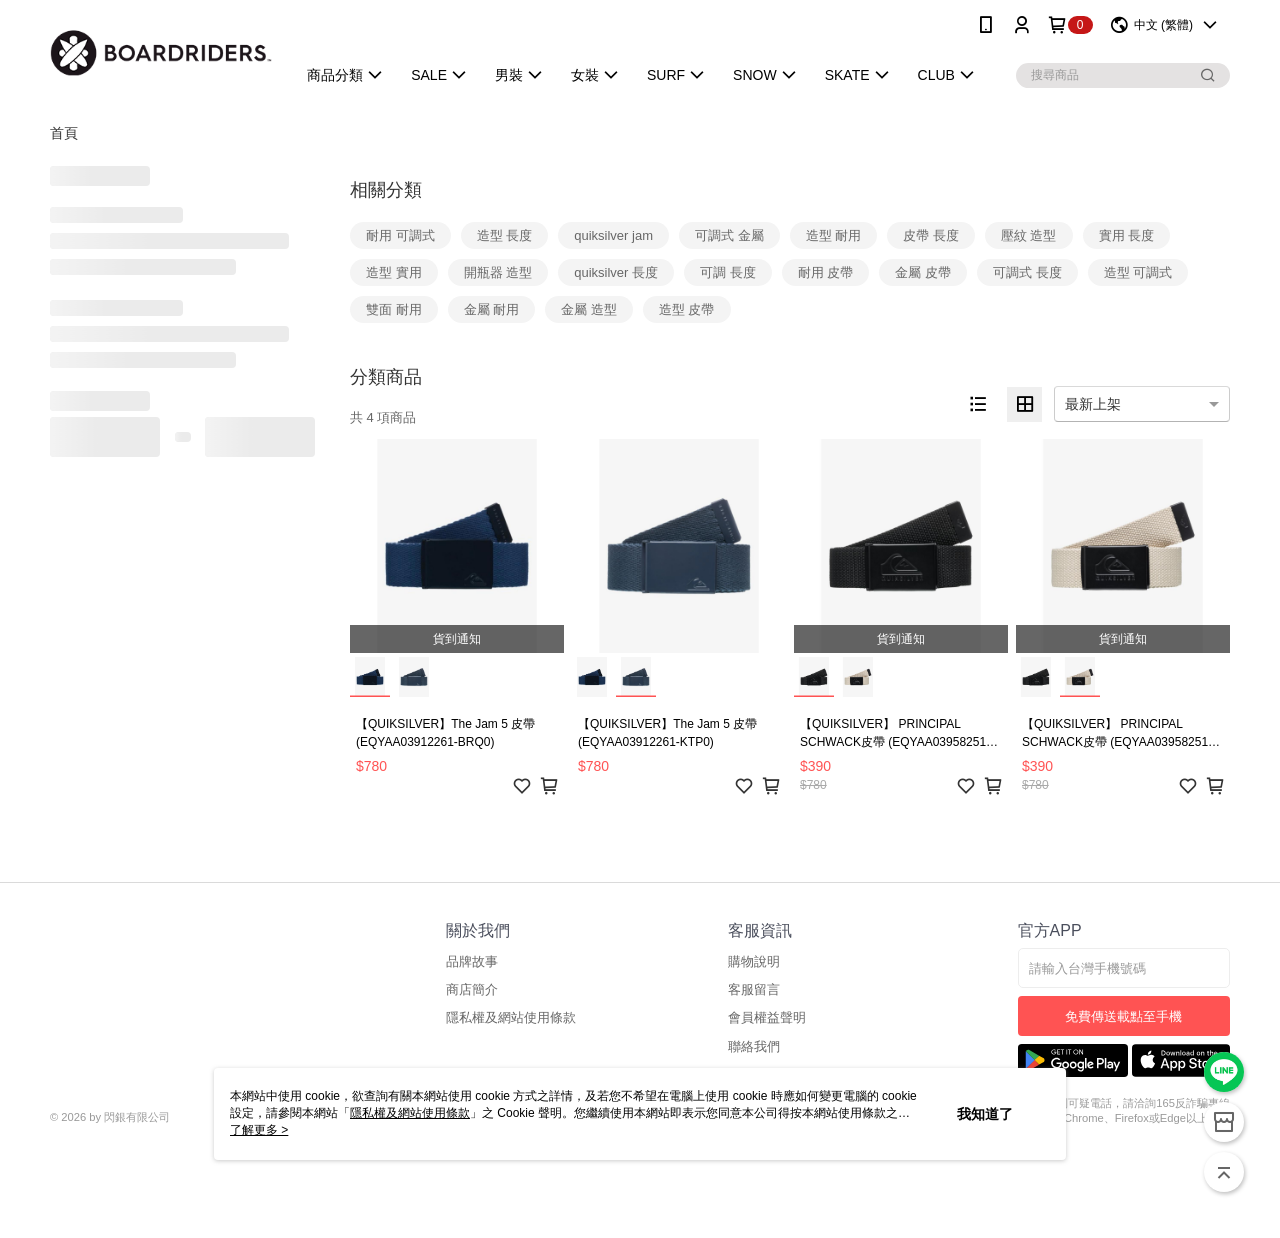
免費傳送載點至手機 (1123, 1016)
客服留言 (754, 989)
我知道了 (985, 1114)
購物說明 (754, 961)
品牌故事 (472, 961)
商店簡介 (472, 989)
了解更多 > (259, 1130)
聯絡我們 (754, 1046)
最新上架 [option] (1093, 404)
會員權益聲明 (767, 1017)
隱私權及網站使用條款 (511, 1017)
